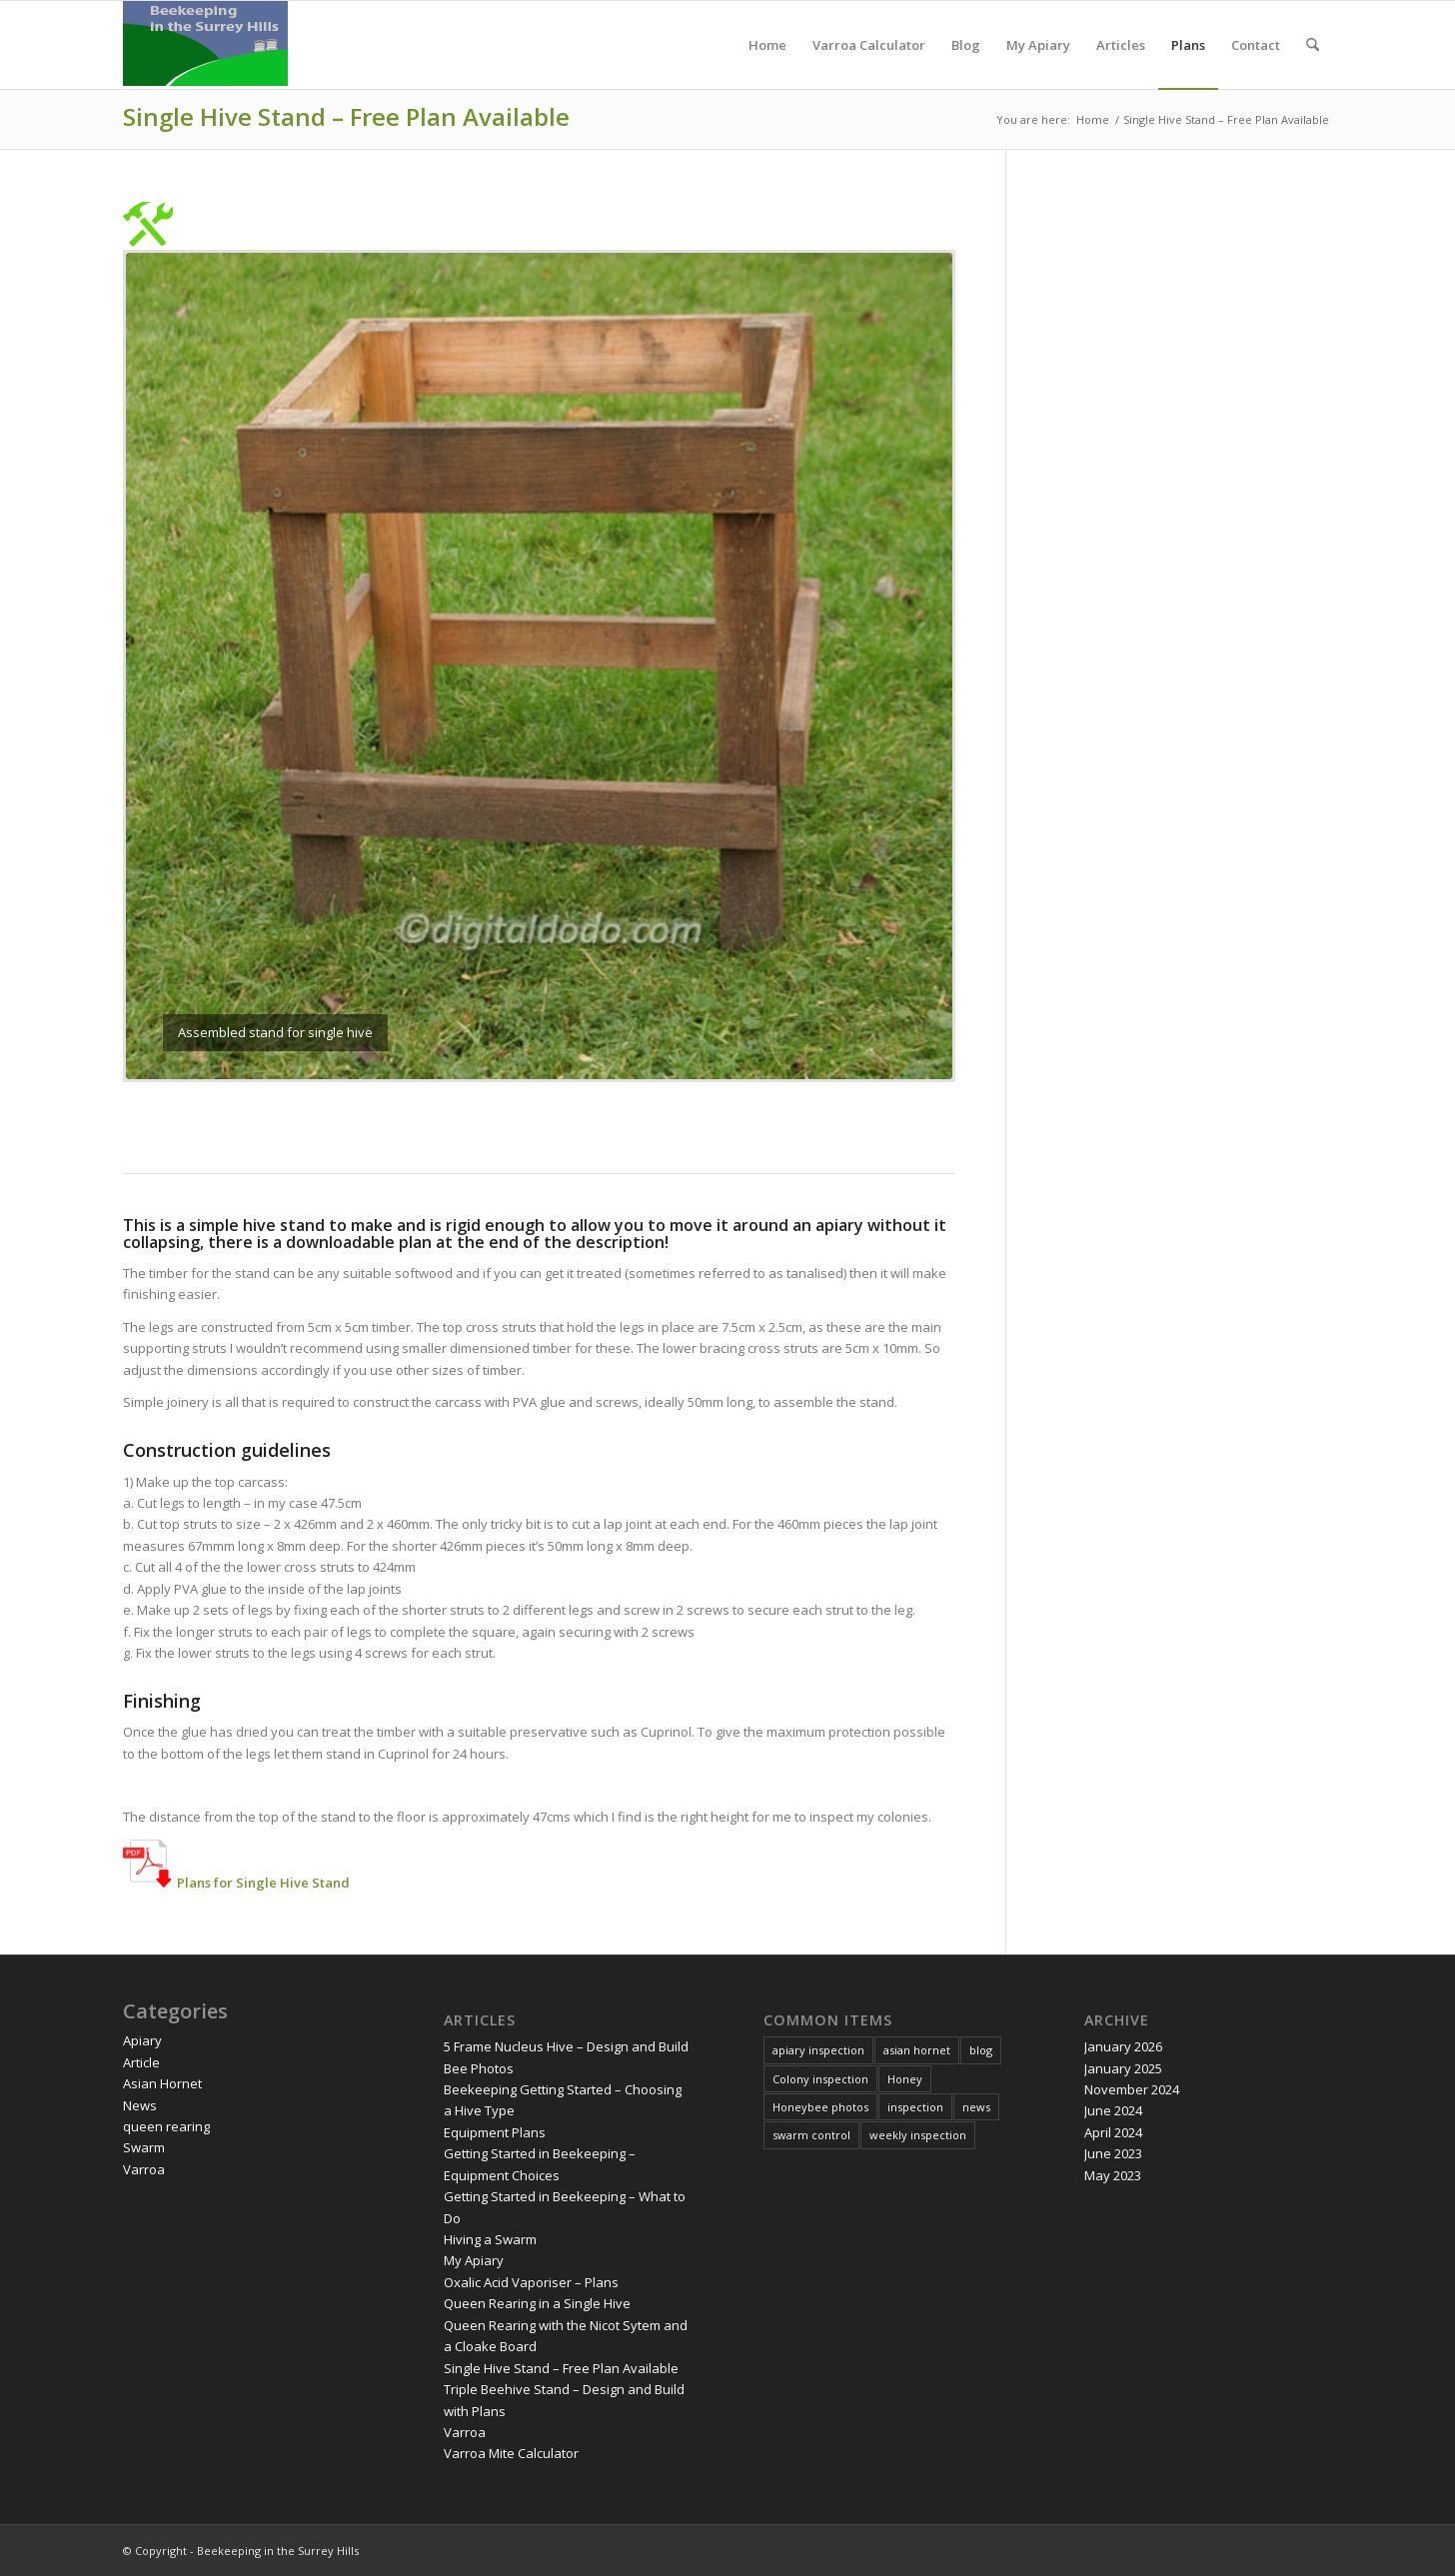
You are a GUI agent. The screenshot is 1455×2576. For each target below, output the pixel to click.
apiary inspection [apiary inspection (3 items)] (818, 2049)
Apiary (142, 2040)
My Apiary (474, 2260)
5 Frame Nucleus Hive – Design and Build (566, 2046)
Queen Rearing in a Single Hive (537, 2303)
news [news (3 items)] (976, 2106)
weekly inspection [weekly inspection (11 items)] (917, 2134)
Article (141, 2062)
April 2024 (1113, 2132)
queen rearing (166, 2126)
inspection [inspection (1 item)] (915, 2106)
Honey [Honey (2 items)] (904, 2078)
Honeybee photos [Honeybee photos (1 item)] (820, 2106)
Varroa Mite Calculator (511, 2453)
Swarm (144, 2147)
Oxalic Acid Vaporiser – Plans (531, 2282)
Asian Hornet (162, 2083)
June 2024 (1113, 2110)
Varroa (144, 2169)
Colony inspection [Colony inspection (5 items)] (820, 2078)
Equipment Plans (495, 2132)
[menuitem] (767, 45)
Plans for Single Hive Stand (263, 1883)
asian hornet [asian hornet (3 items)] (916, 2049)
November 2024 (1131, 2089)
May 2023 (1112, 2175)
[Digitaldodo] (205, 45)
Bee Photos (479, 2068)
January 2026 (1123, 2046)
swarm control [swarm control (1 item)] (811, 2134)
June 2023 (1113, 2153)
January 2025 (1123, 2068)
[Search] (1312, 45)
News (140, 2105)
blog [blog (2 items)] (980, 2049)
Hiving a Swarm (490, 2239)
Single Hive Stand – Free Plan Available (346, 116)
